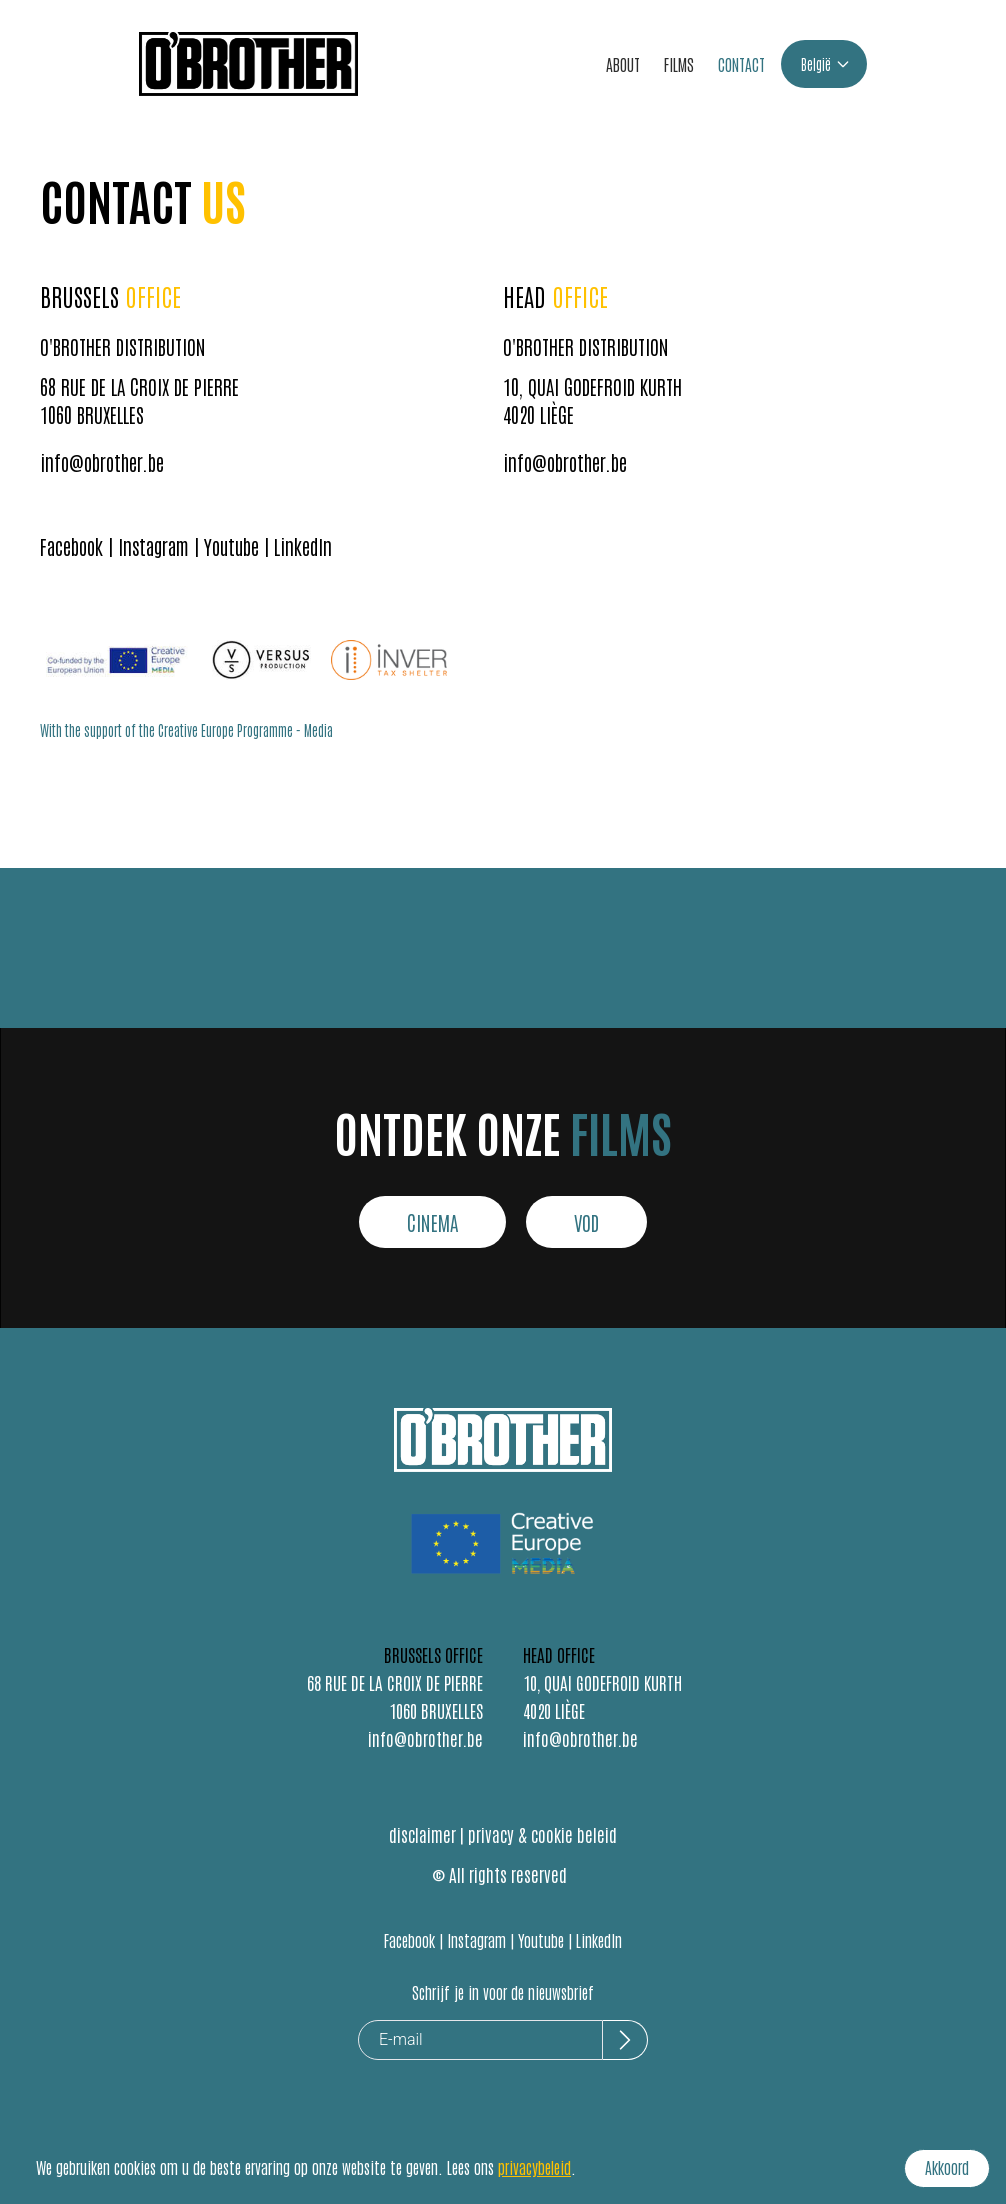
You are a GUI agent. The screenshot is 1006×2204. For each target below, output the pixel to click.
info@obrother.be (102, 462)
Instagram (153, 546)
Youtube (231, 546)
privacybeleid (534, 2167)
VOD (586, 1222)
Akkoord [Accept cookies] (947, 2167)
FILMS (679, 64)
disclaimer (422, 1834)
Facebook (71, 546)
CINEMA (432, 1222)
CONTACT (741, 64)
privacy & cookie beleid (542, 1834)
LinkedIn (303, 546)
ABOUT (623, 64)
